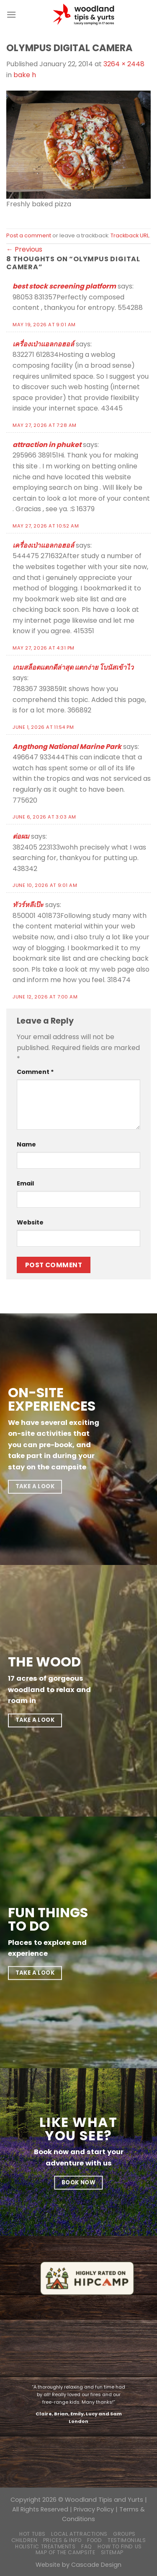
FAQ (86, 2546)
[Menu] (11, 14)
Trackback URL (130, 235)
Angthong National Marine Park (67, 746)
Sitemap (112, 2552)
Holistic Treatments (45, 2546)
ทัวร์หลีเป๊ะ (28, 905)
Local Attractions (79, 2533)
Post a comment (28, 235)
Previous (24, 249)
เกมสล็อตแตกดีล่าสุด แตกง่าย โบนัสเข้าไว (73, 667)
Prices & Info (62, 2540)
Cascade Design (96, 2564)
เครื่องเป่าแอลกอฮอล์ (43, 344)
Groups (124, 2533)
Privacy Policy (94, 2509)
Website (30, 1222)
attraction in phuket (47, 445)
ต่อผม (21, 836)
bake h (24, 75)
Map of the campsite (65, 2552)
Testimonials (127, 2540)
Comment (35, 1072)
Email (25, 1183)
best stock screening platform (64, 286)
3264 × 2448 (123, 64)
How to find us (120, 2546)
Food (94, 2540)
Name (26, 1144)
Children (24, 2540)
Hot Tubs (32, 2533)
